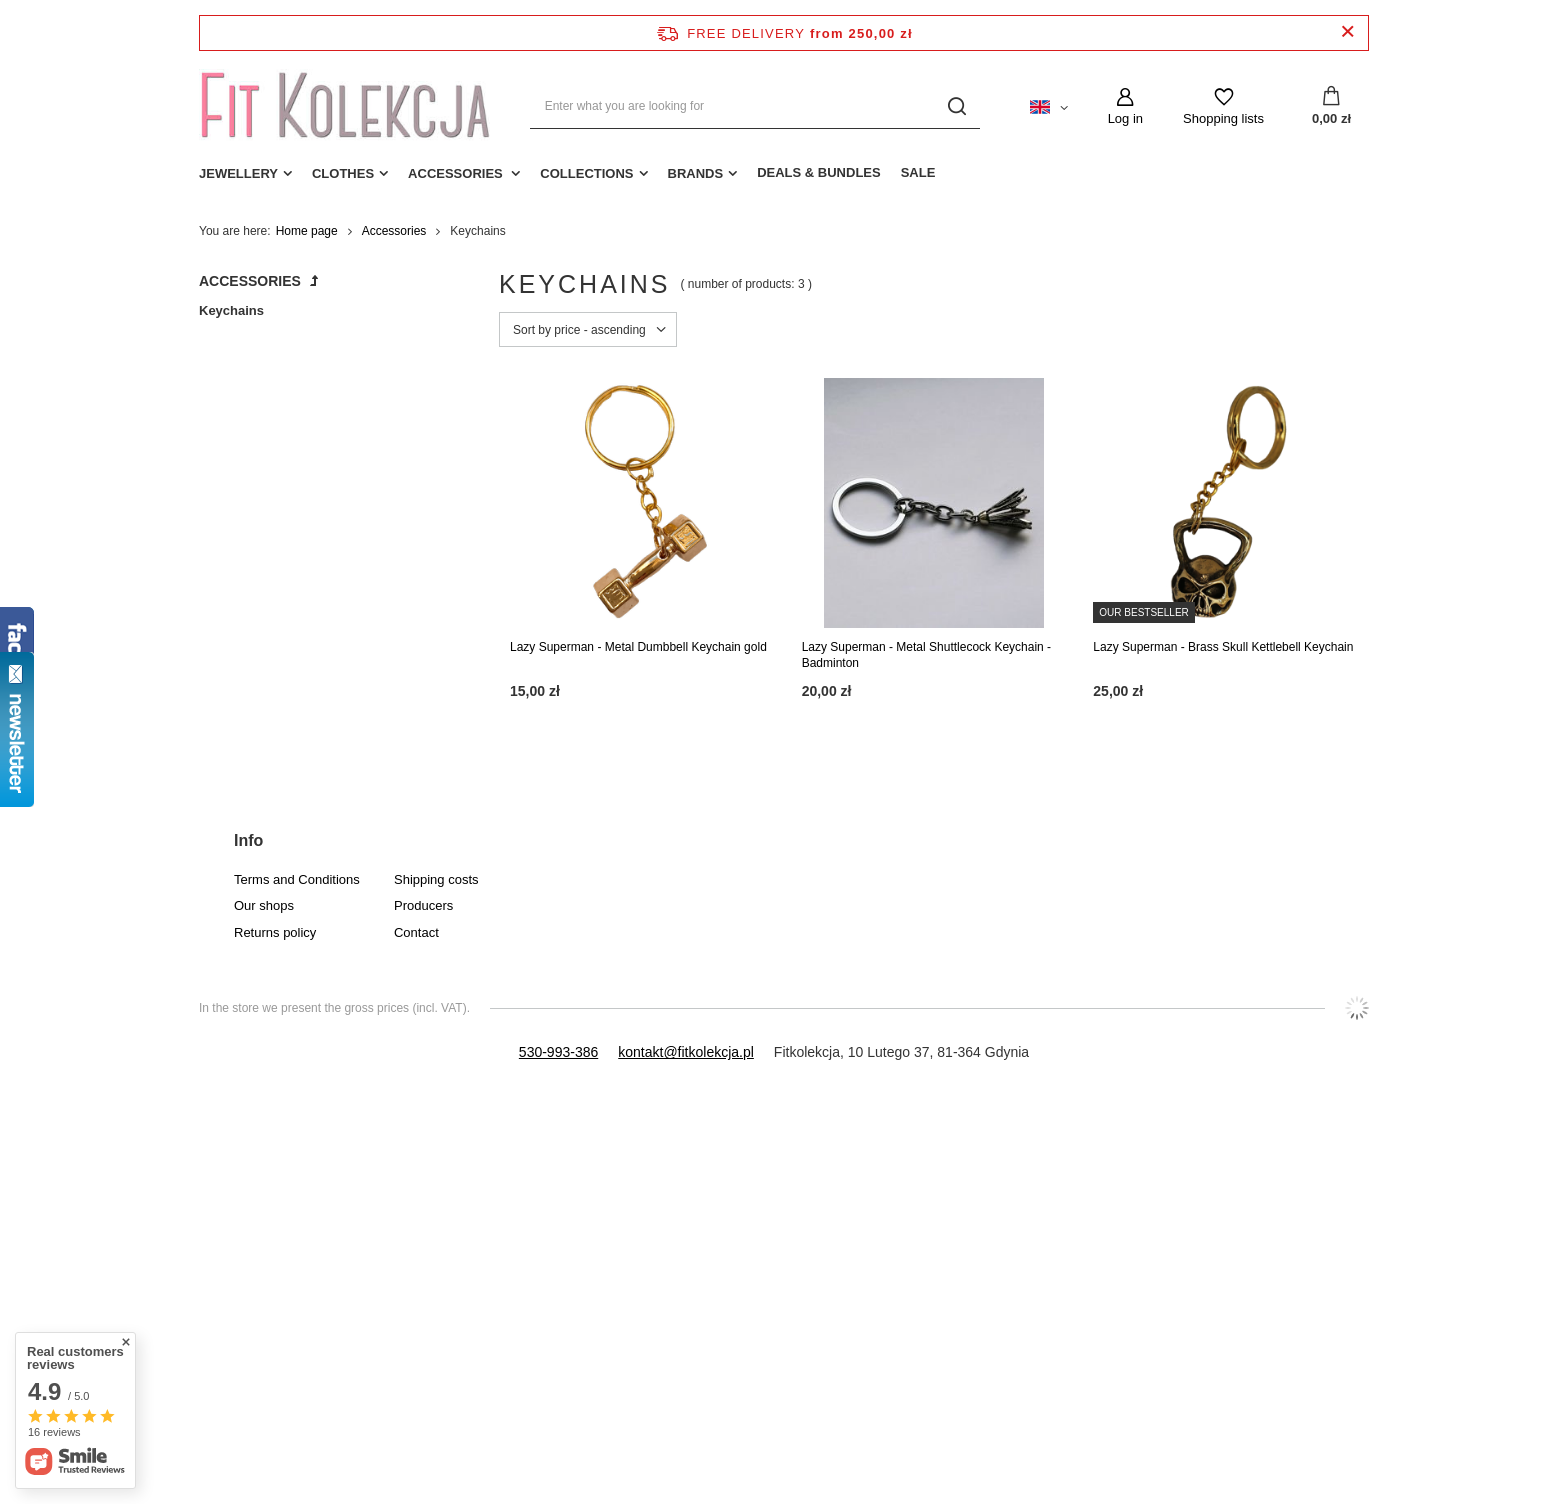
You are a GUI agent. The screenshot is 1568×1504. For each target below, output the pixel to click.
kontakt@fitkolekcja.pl (686, 1052)
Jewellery (238, 173)
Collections (586, 173)
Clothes (343, 173)
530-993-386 (558, 1052)
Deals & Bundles (819, 172)
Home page (307, 231)
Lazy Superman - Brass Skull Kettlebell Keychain (1223, 647)
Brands (696, 173)
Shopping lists (1223, 118)
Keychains (231, 310)
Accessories (457, 173)
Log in (1125, 118)
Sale (918, 172)
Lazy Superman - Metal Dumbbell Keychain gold (638, 647)
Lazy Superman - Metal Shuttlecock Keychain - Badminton (926, 655)
